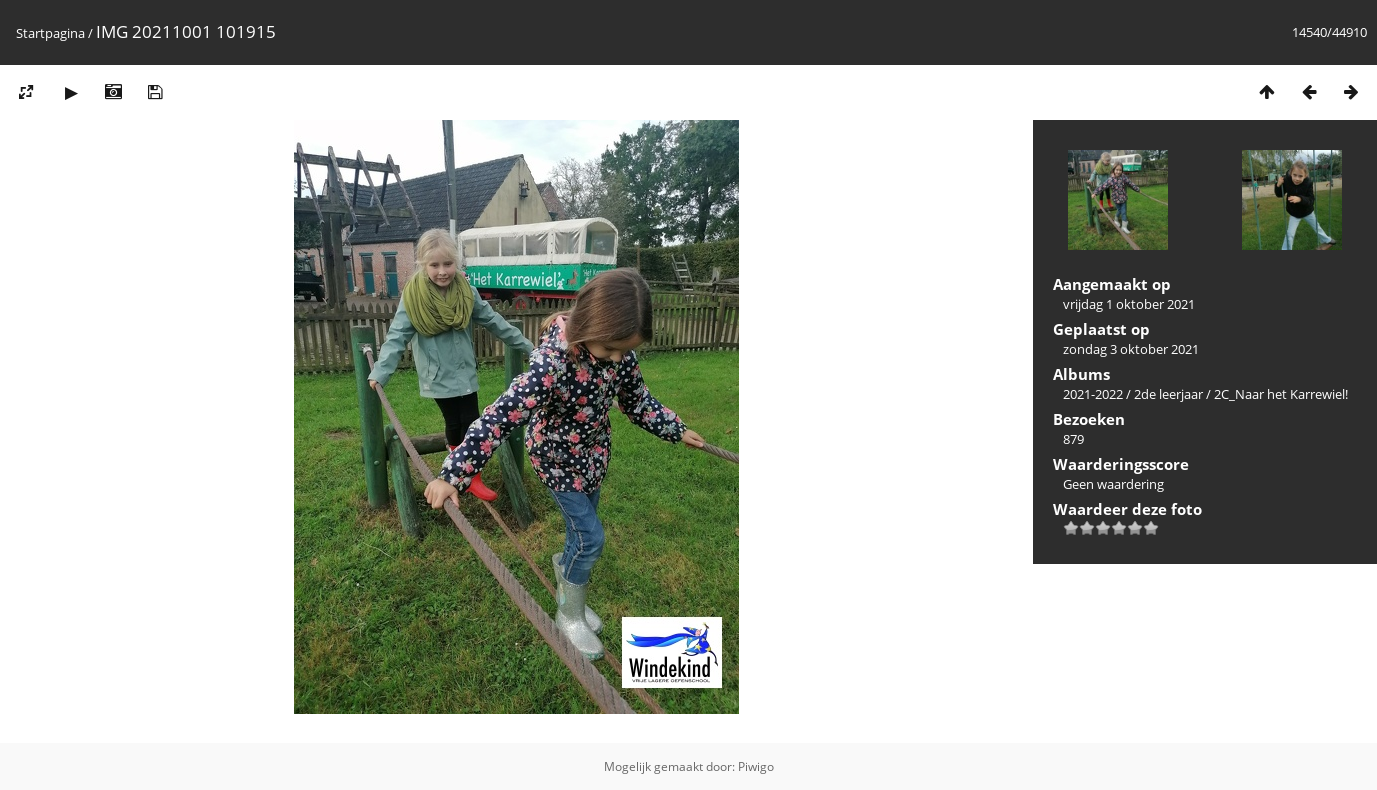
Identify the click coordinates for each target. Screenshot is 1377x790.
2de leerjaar (1168, 394)
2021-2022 (1093, 394)
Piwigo (756, 766)
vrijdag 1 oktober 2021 (1129, 304)
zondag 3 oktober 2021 (1131, 349)
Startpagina (50, 33)
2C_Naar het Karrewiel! (1281, 394)
